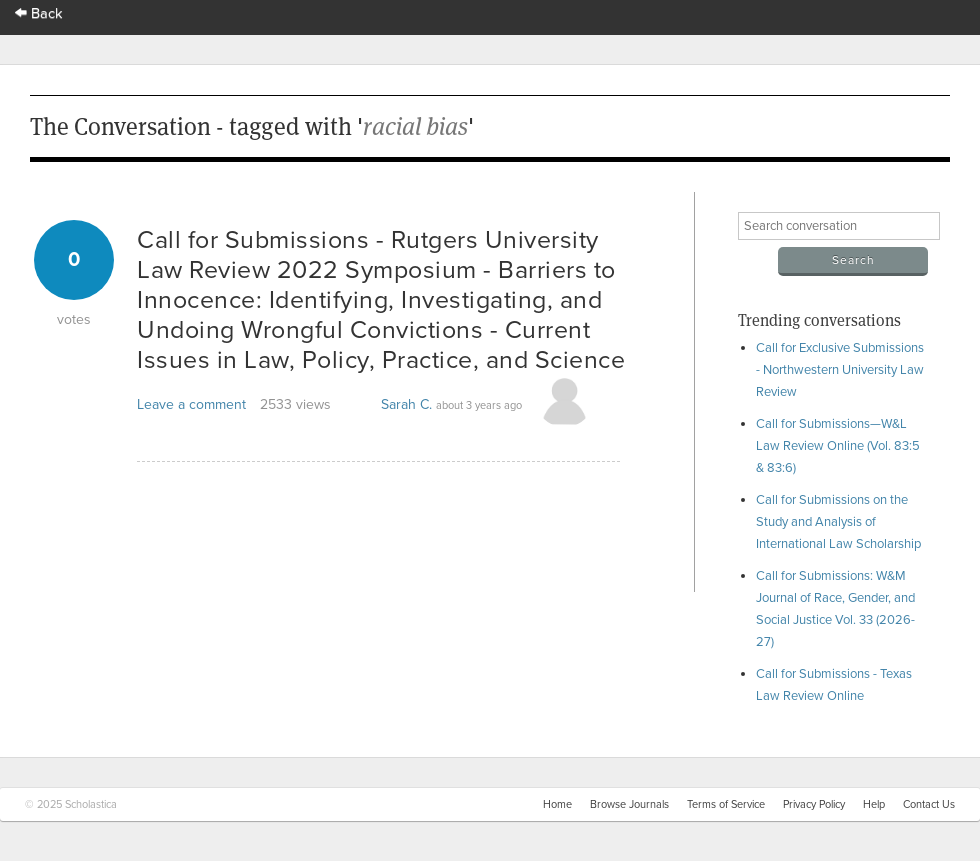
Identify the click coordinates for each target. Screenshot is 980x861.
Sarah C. (406, 404)
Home (557, 804)
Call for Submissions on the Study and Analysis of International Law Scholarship (838, 522)
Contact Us (929, 804)
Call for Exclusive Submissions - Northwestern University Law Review (840, 370)
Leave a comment (191, 404)
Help (874, 804)
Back (39, 13)
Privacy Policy (814, 804)
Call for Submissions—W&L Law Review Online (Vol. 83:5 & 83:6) (838, 446)
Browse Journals (629, 804)
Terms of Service (726, 804)
